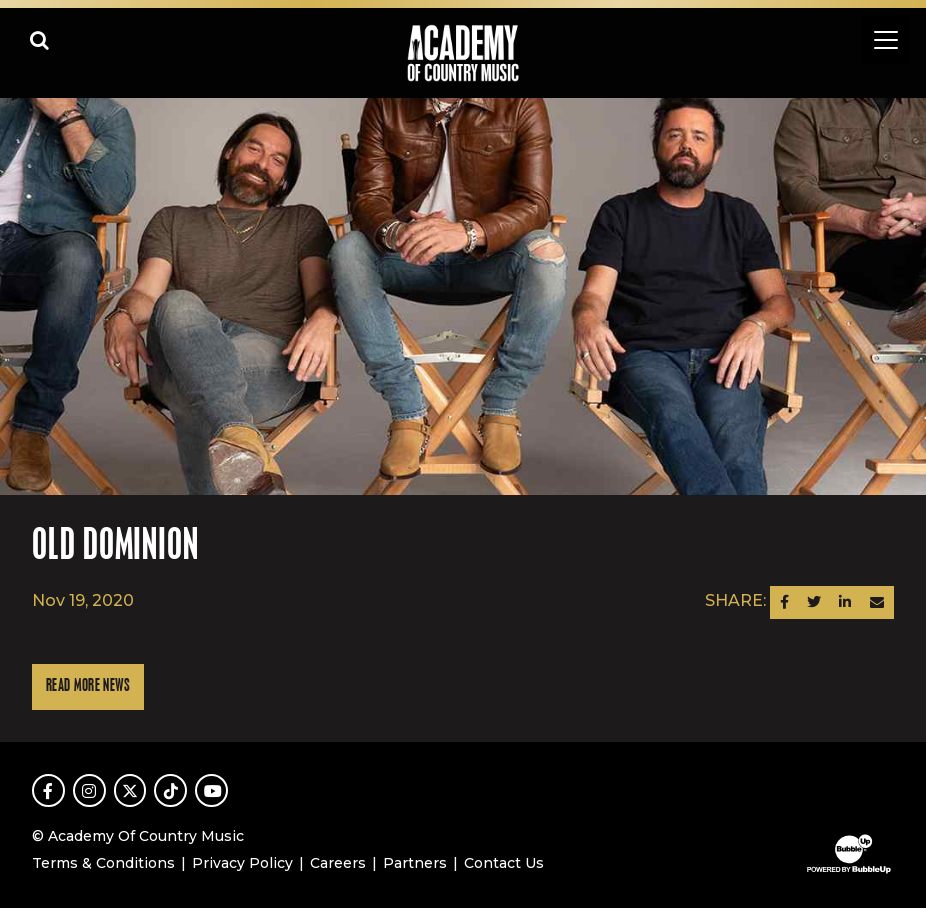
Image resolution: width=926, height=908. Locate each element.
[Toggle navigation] (886, 40)
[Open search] (40, 40)
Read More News (88, 686)
